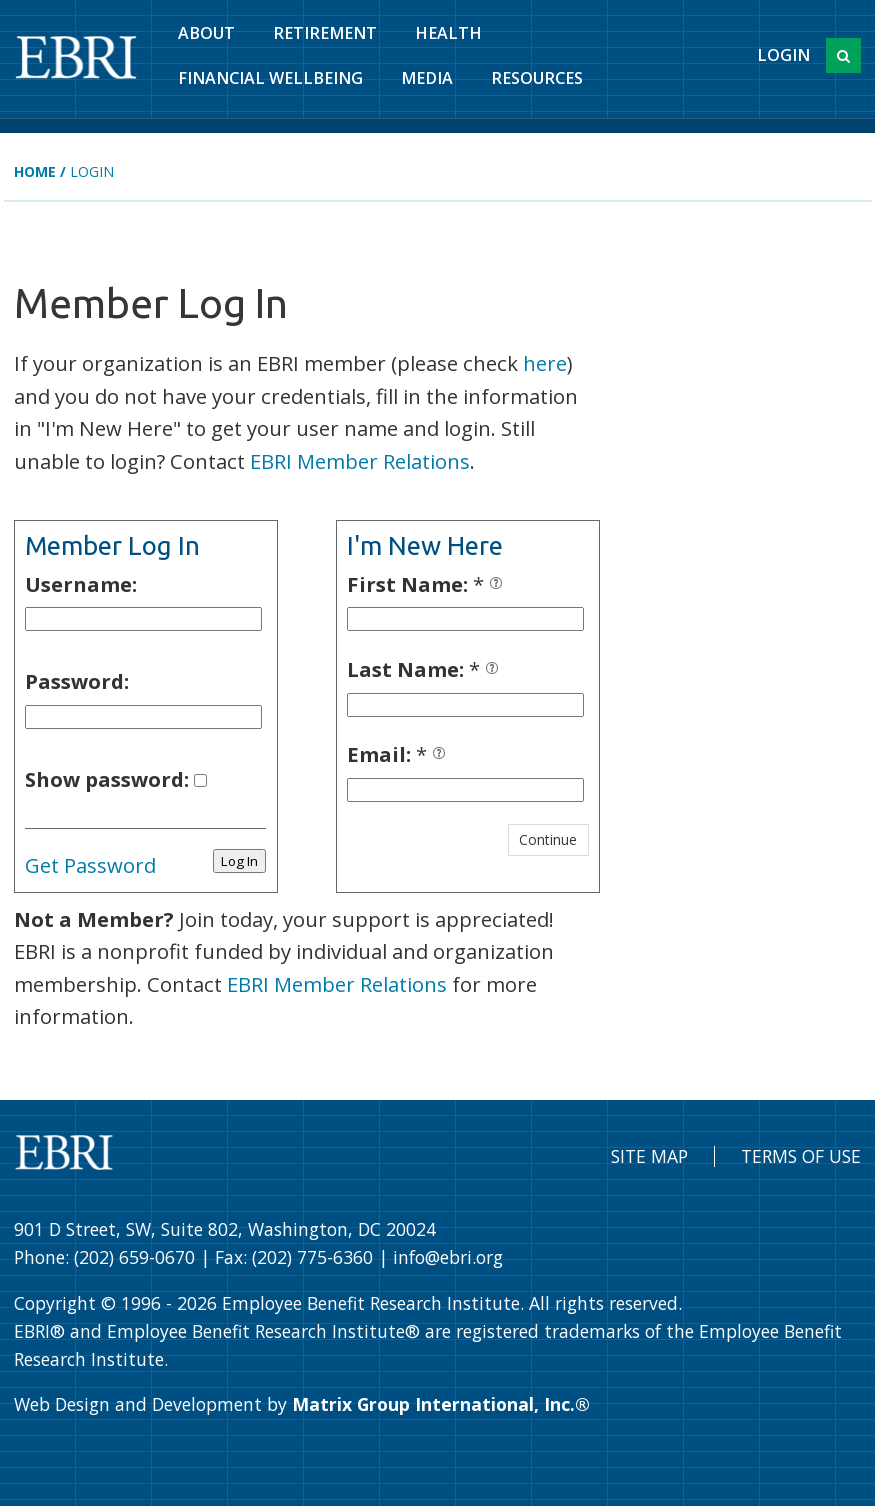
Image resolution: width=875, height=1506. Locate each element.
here (545, 363)
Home (35, 171)
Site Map (649, 1156)
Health (448, 33)
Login (783, 55)
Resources (537, 78)
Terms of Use (801, 1156)
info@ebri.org (448, 1257)
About (206, 33)
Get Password (90, 865)
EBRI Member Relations (360, 461)
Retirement (325, 33)
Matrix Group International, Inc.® (441, 1404)
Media (427, 78)
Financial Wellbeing (270, 78)
